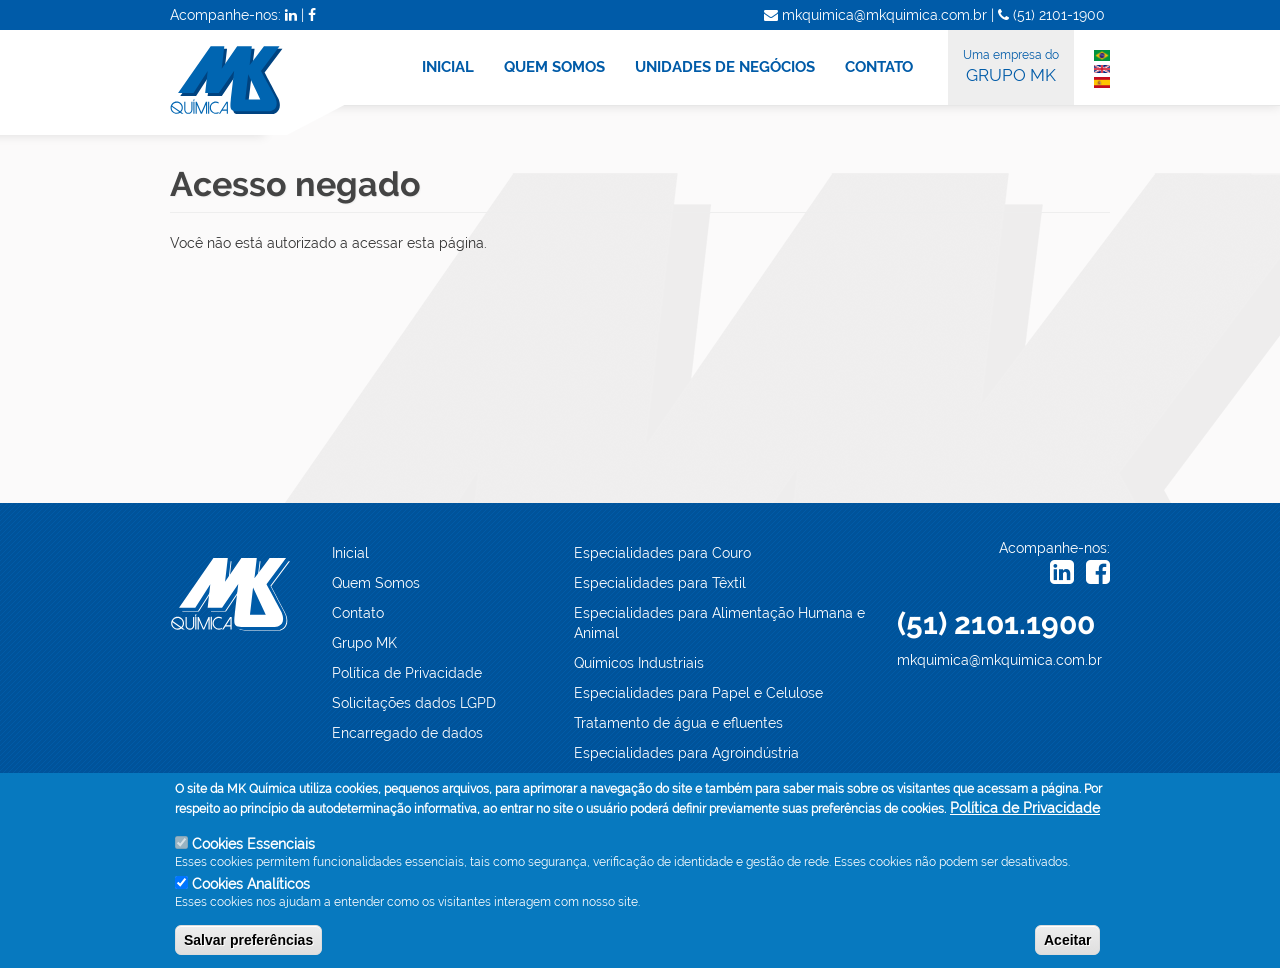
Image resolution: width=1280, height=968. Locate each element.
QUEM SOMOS (554, 67)
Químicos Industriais (639, 663)
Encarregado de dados (407, 733)
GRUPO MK (1011, 65)
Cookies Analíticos (251, 887)
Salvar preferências (248, 943)
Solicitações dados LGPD (414, 703)
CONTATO (879, 67)
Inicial (350, 553)
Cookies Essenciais (253, 848)
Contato (358, 613)
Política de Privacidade (407, 673)
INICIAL (448, 67)
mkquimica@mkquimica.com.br (999, 660)
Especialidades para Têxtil (660, 583)
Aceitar (1067, 943)
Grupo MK (364, 643)
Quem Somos (376, 583)
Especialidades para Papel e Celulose (698, 693)
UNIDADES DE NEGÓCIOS (725, 67)
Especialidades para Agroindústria (686, 753)
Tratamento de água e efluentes (678, 723)
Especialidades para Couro (662, 553)
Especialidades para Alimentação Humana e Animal (719, 623)
